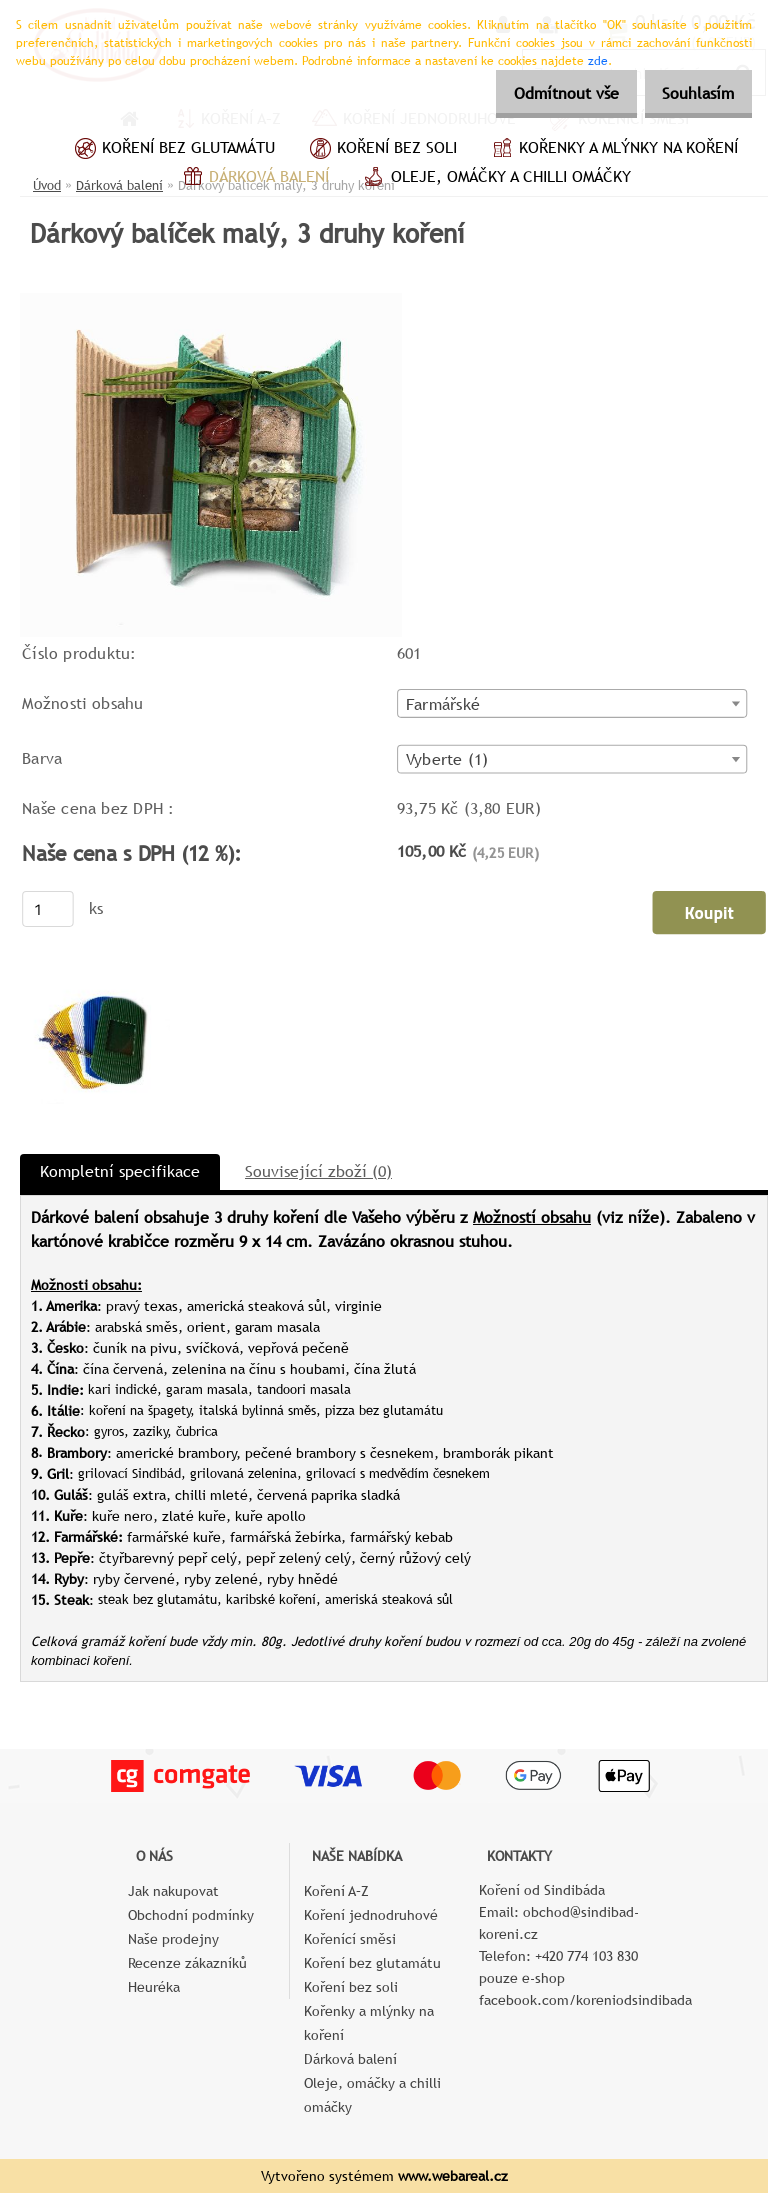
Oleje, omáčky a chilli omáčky (495, 179)
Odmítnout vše (544, 93)
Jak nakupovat (173, 1891)
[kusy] (48, 909)
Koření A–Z (336, 1891)
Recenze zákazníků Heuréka (187, 1975)
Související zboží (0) (318, 1171)
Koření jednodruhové (371, 1915)
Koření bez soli (381, 150)
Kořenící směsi (350, 1939)
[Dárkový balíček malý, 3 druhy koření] (211, 300)
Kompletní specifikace (120, 1171)
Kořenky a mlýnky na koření (612, 150)
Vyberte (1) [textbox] (447, 760)
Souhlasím (691, 93)
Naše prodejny (173, 1939)
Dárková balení (253, 179)
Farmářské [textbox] (443, 704)
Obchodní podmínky (191, 1915)
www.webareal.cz (453, 2176)
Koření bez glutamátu (172, 150)
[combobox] (572, 703)
